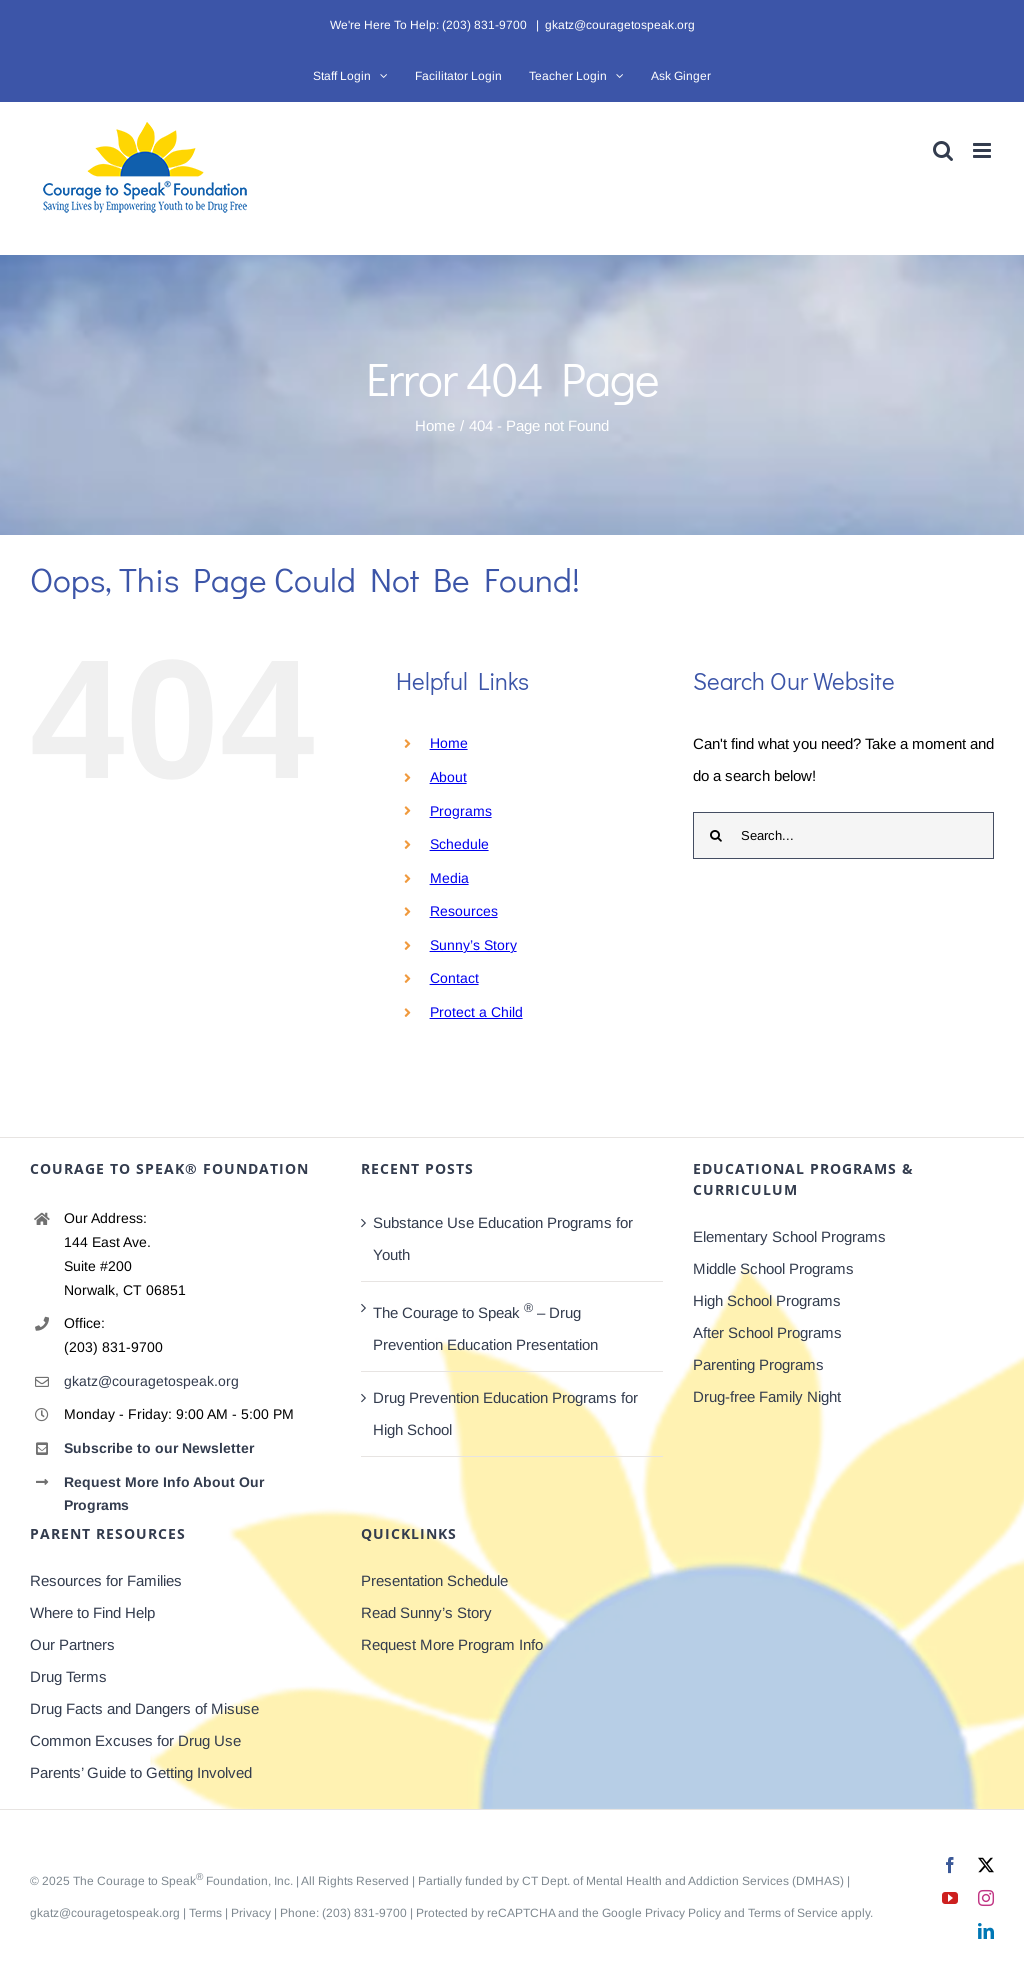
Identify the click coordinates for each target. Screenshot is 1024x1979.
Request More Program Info (452, 1644)
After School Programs (767, 1332)
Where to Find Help (92, 1612)
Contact (454, 978)
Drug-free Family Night (767, 1396)
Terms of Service (793, 1913)
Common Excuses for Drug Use (135, 1740)
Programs (461, 811)
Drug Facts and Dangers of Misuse (144, 1708)
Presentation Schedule (434, 1580)
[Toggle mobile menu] (983, 150)
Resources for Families (106, 1580)
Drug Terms (68, 1676)
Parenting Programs (758, 1364)
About (448, 777)
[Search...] (843, 835)
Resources (464, 911)
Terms (205, 1913)
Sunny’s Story (473, 945)
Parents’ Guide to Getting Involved (141, 1772)
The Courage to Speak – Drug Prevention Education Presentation (485, 1327)
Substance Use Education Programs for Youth (503, 1238)
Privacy (251, 1913)
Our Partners (72, 1644)
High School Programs (767, 1300)
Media (449, 878)
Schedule (459, 844)
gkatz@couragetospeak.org (620, 25)
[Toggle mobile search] (943, 150)
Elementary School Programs (789, 1236)
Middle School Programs (773, 1268)
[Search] (716, 835)
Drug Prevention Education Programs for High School (505, 1413)
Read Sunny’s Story (426, 1612)
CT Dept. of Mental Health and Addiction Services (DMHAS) (683, 1881)
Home (449, 743)
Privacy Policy (683, 1913)
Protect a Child (476, 1012)
